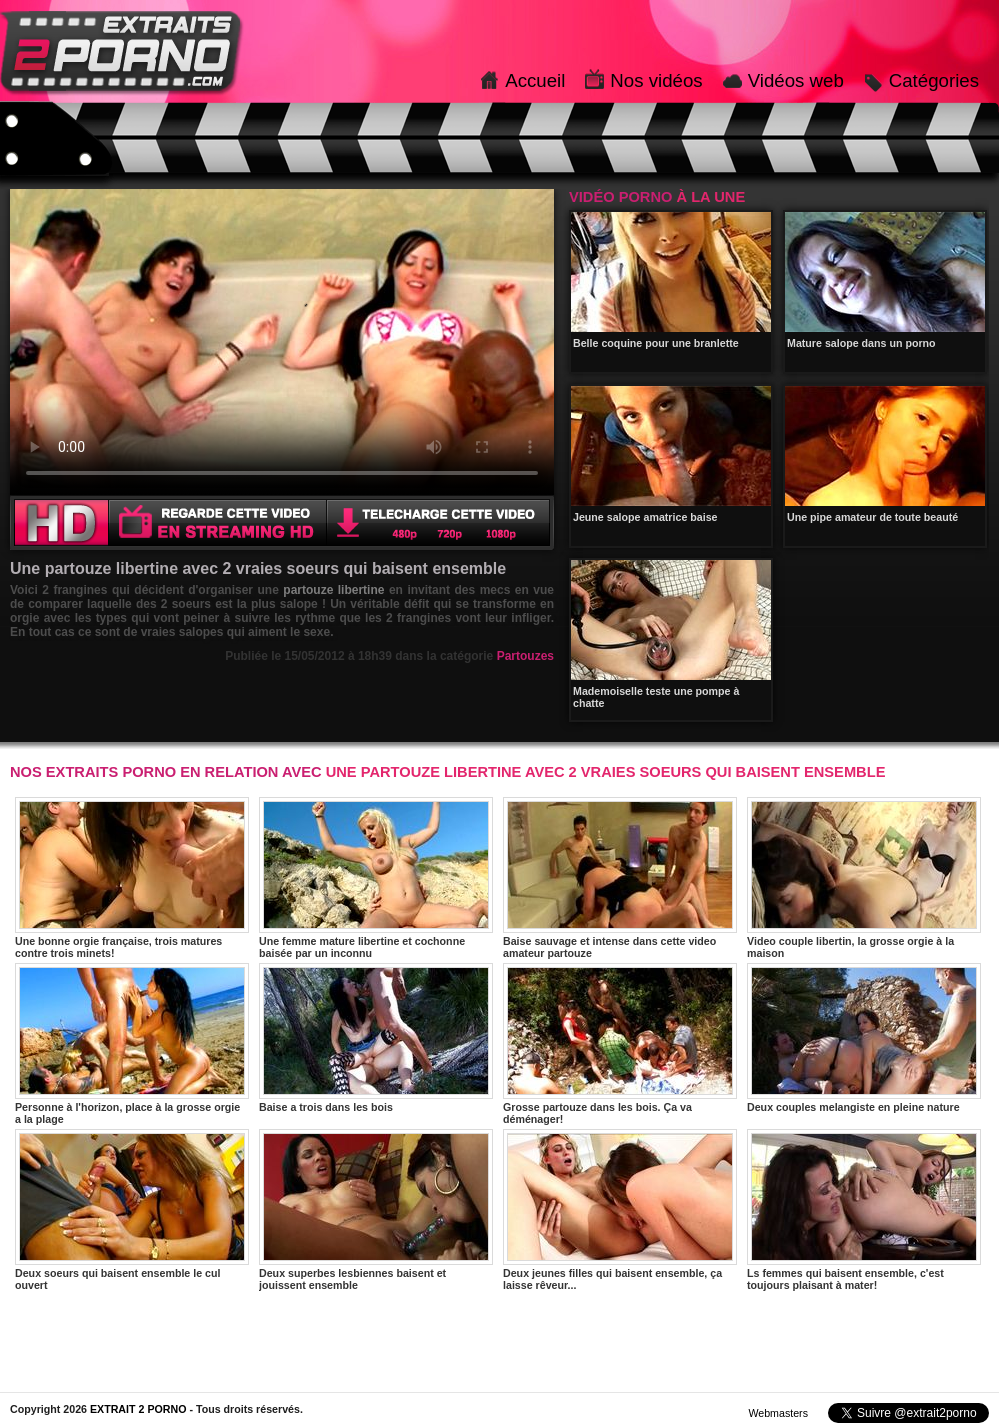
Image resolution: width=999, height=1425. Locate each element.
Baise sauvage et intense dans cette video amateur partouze (620, 878)
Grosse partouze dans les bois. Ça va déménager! (620, 1044)
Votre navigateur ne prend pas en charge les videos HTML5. (282, 342)
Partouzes (525, 656)
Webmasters (778, 1413)
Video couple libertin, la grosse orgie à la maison (864, 878)
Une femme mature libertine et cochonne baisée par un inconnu (376, 878)
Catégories (934, 80)
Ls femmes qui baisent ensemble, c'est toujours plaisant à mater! (864, 1210)
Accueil (535, 80)
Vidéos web (796, 80)
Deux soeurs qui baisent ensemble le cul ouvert (132, 1210)
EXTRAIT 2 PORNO (138, 1409)
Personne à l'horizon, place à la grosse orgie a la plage (132, 1044)
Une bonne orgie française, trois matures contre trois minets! (132, 878)
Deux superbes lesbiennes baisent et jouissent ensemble (376, 1210)
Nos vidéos (656, 80)
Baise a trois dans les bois (376, 1038)
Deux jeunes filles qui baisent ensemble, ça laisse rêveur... (620, 1210)
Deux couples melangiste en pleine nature (864, 1038)
